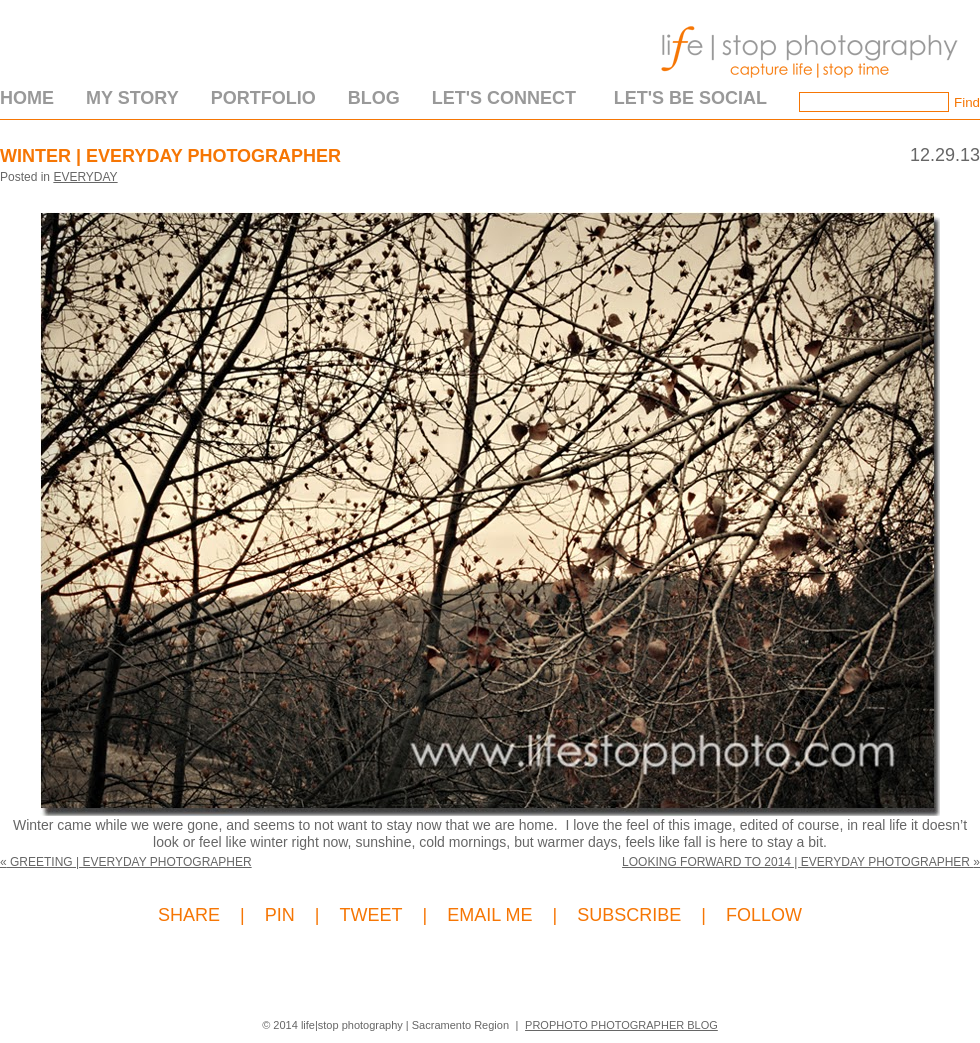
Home (27, 98)
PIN (280, 916)
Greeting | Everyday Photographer (126, 862)
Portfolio (263, 98)
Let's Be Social (690, 98)
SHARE (189, 916)
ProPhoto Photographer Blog (621, 1025)
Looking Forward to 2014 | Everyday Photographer (801, 862)
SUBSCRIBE (629, 916)
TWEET (370, 916)
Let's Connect (504, 98)
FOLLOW (764, 916)
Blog (374, 98)
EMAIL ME (489, 916)
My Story (132, 98)
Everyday (85, 177)
